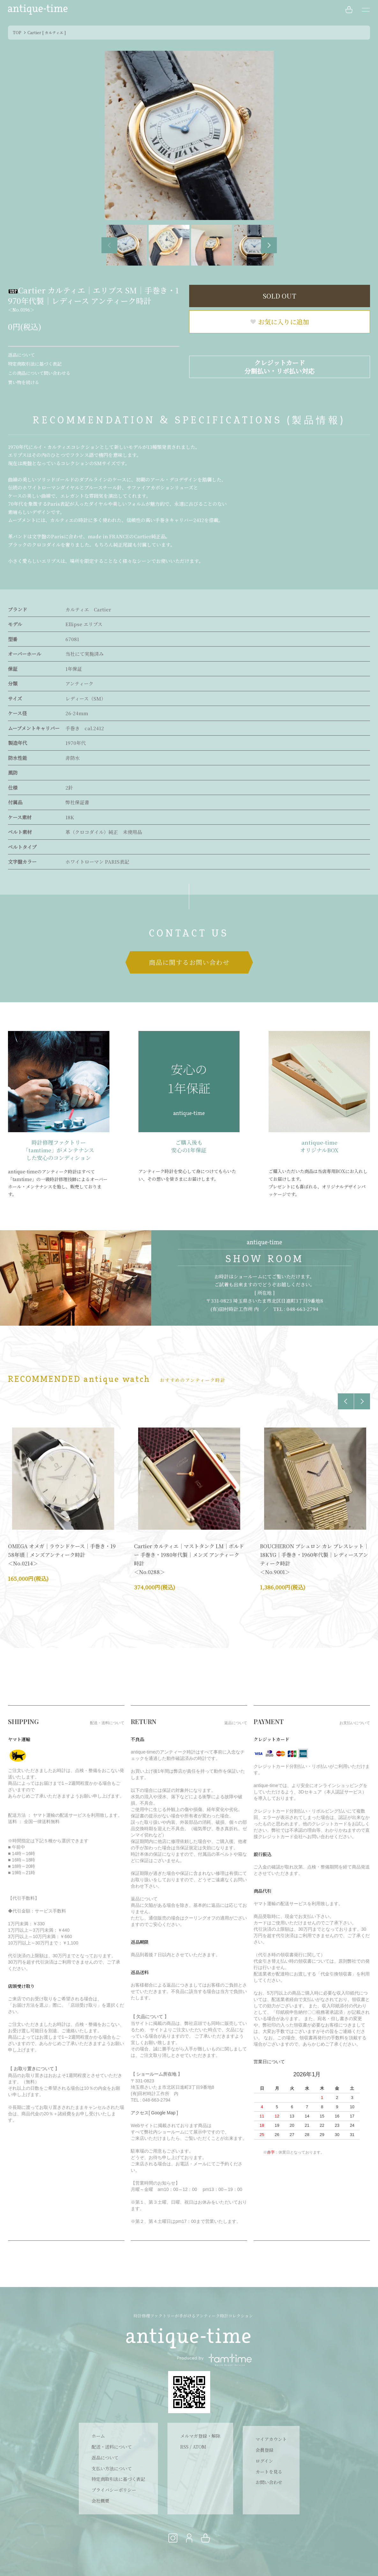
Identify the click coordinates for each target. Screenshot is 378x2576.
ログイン (264, 2461)
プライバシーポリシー (114, 2490)
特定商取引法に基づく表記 (35, 363)
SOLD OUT (279, 295)
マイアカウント (271, 2439)
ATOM (199, 2446)
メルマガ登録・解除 (200, 2436)
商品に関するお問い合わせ (189, 962)
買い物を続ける (23, 382)
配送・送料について (112, 2446)
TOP (17, 32)
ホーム (98, 2436)
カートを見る (269, 2471)
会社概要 (100, 2500)
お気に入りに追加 (279, 321)
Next (269, 245)
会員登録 (264, 2450)
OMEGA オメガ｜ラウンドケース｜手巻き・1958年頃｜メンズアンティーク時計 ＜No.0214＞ (62, 1554)
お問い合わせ (269, 2482)
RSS (184, 2446)
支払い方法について (112, 2468)
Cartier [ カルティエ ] (46, 32)
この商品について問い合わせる (39, 373)
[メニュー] (365, 9)
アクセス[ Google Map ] (154, 2112)
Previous (109, 245)
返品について (21, 355)
